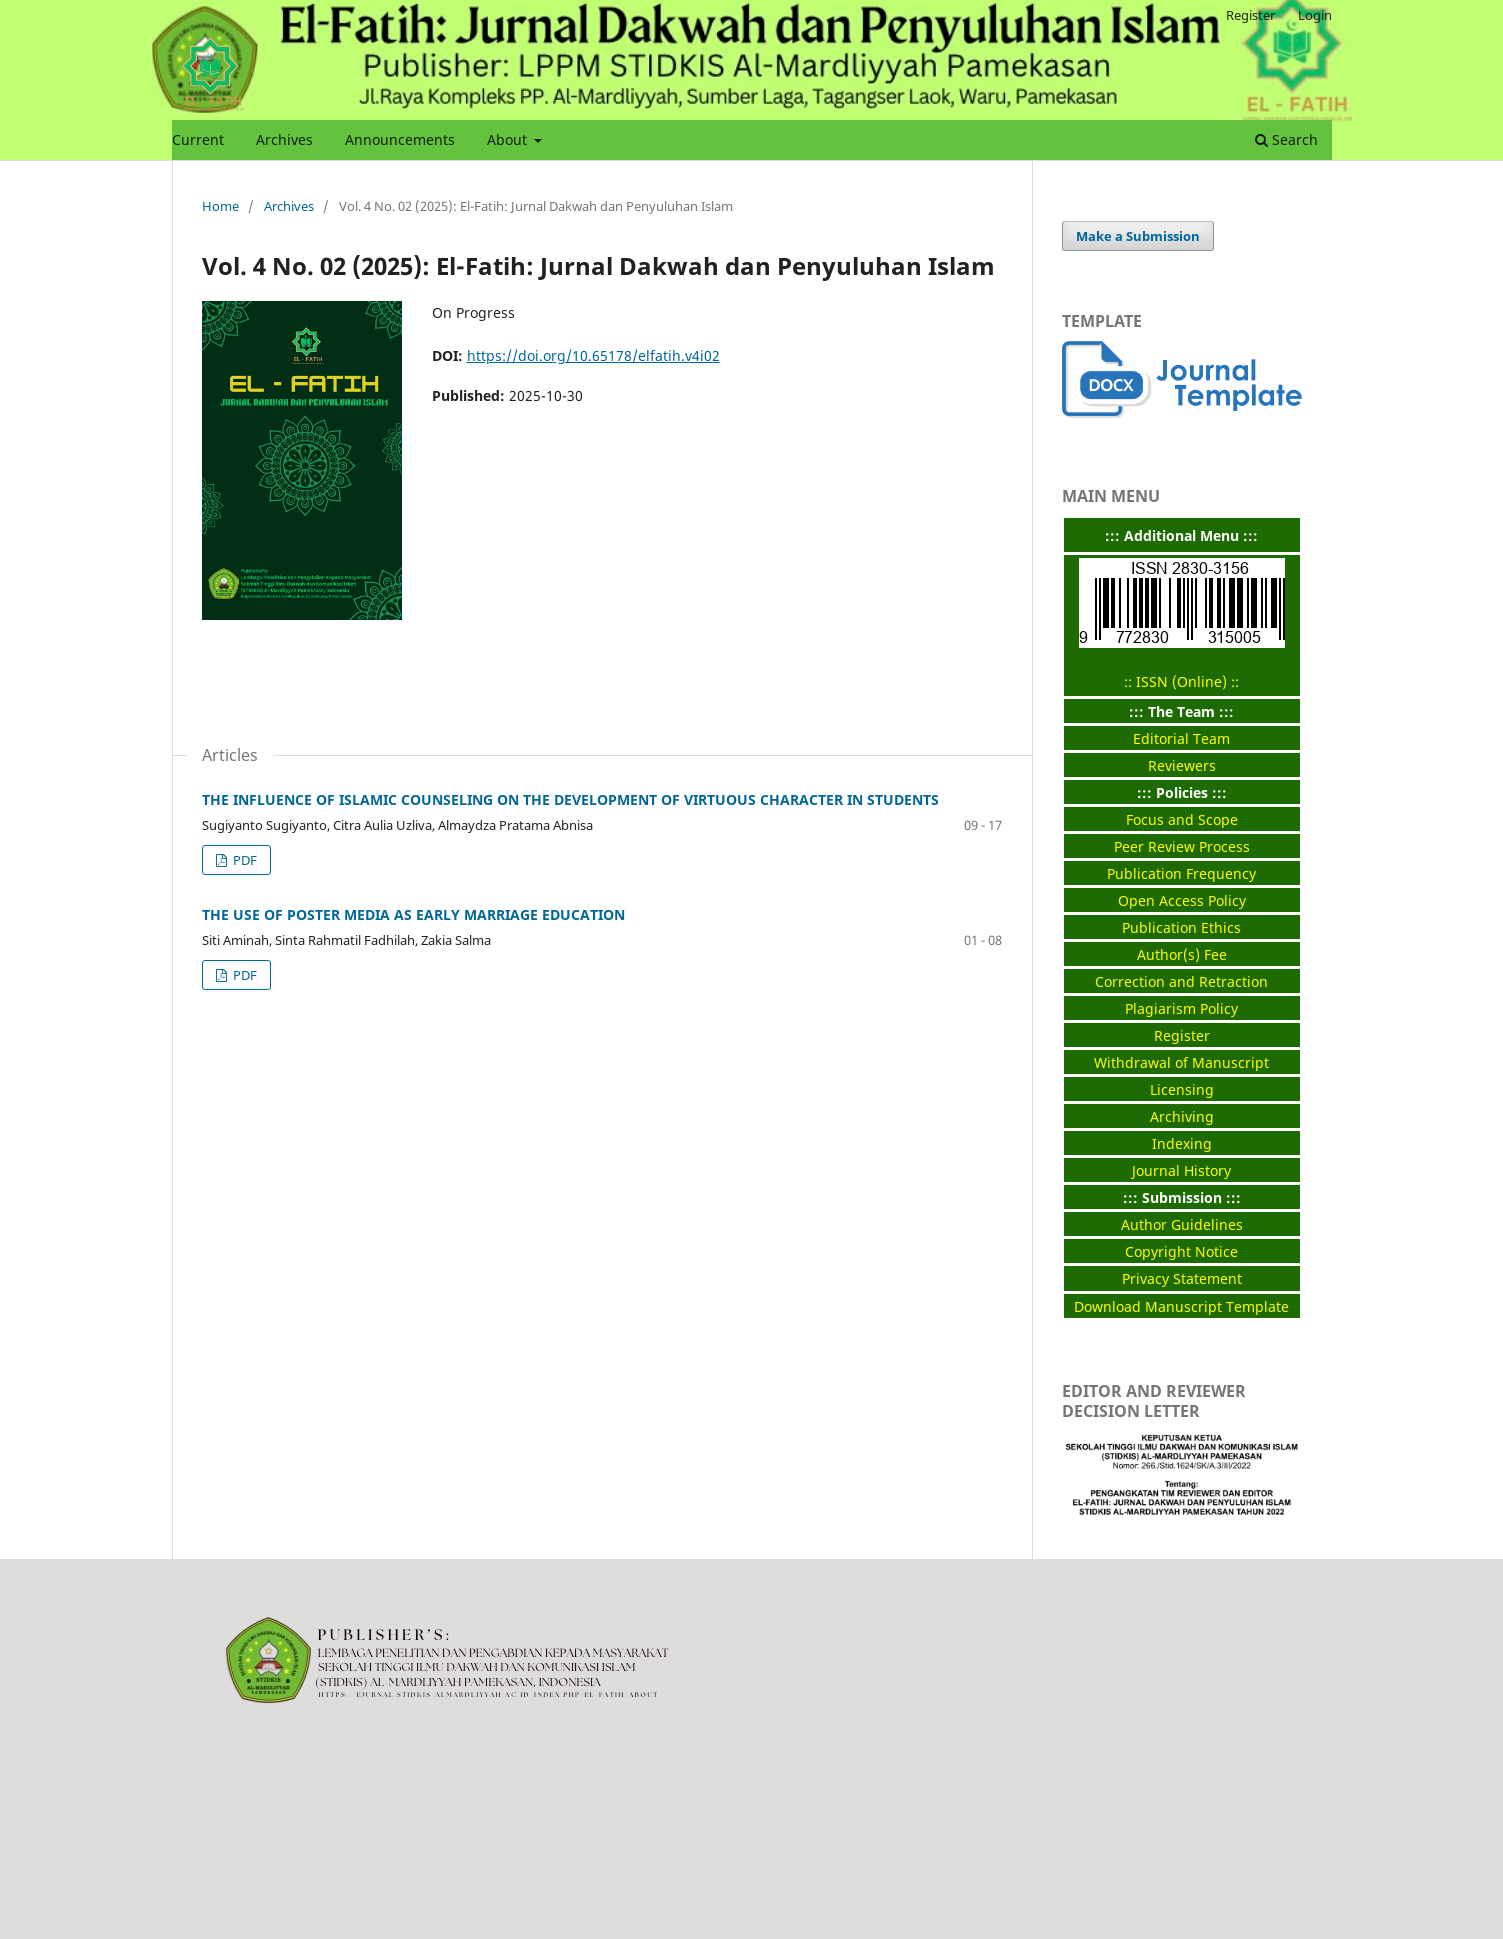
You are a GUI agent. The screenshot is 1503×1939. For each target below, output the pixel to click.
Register (1250, 15)
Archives (284, 139)
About (509, 139)
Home (220, 206)
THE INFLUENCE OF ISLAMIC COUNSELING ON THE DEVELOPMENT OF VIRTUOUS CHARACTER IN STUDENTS (570, 799)
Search (1286, 139)
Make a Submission (1138, 236)
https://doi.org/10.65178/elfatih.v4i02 (593, 355)
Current (198, 139)
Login (1315, 15)
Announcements (400, 139)
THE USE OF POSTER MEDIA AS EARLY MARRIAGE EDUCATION (413, 914)
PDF (243, 860)
